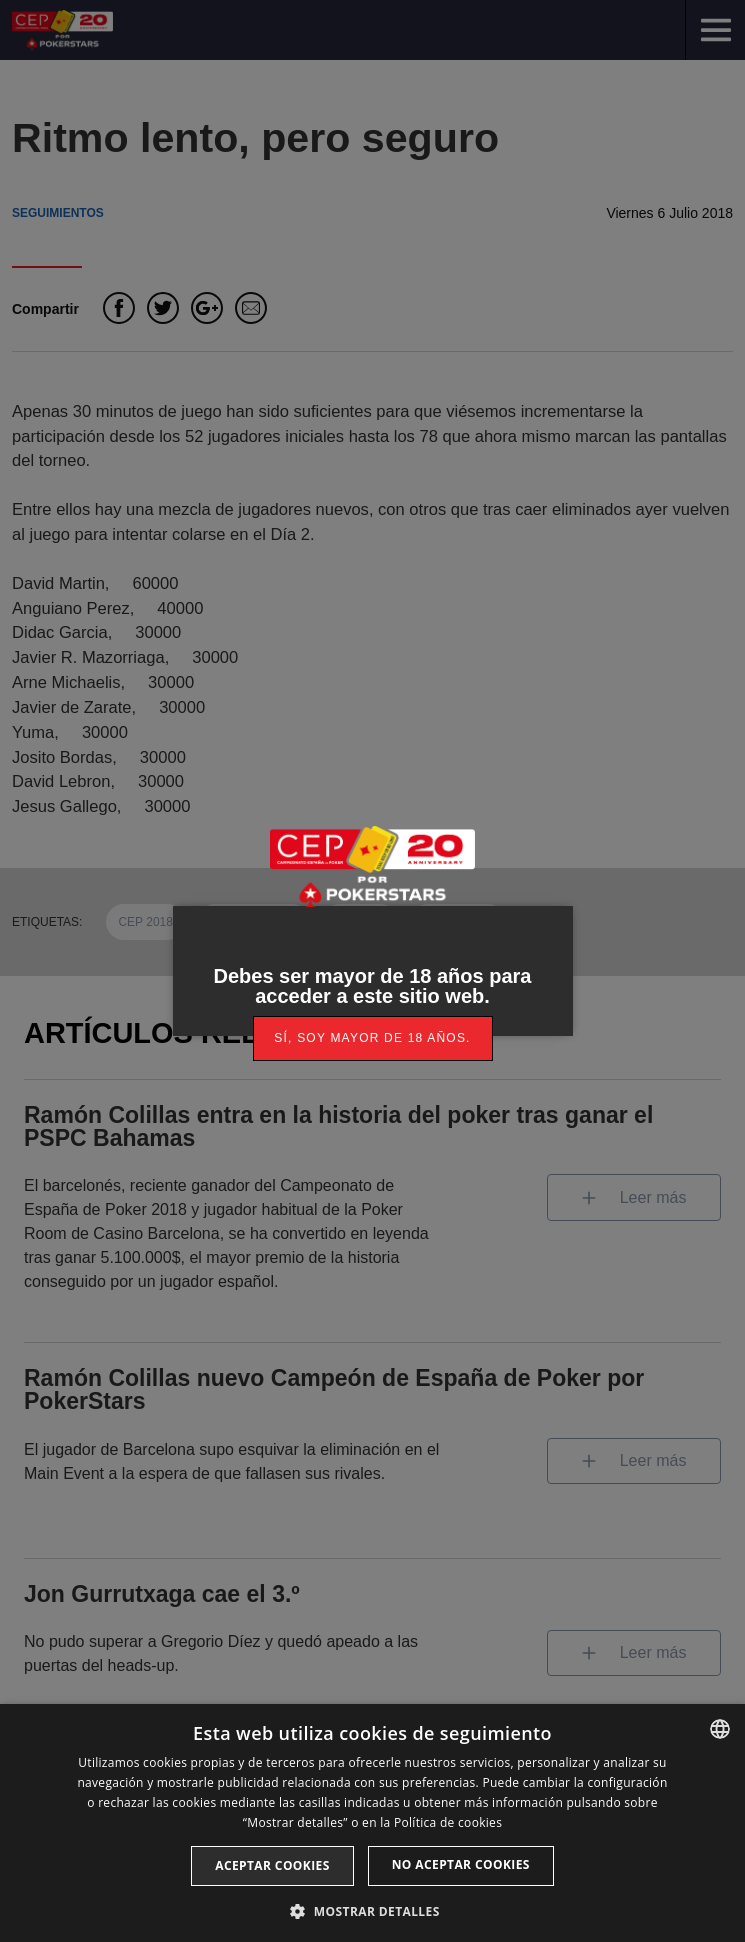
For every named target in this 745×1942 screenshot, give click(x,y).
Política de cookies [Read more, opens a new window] (448, 1822)
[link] (373, 1038)
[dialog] (372, 1823)
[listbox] (720, 1729)
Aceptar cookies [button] (272, 1865)
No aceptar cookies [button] (461, 1864)
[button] (372, 1909)
